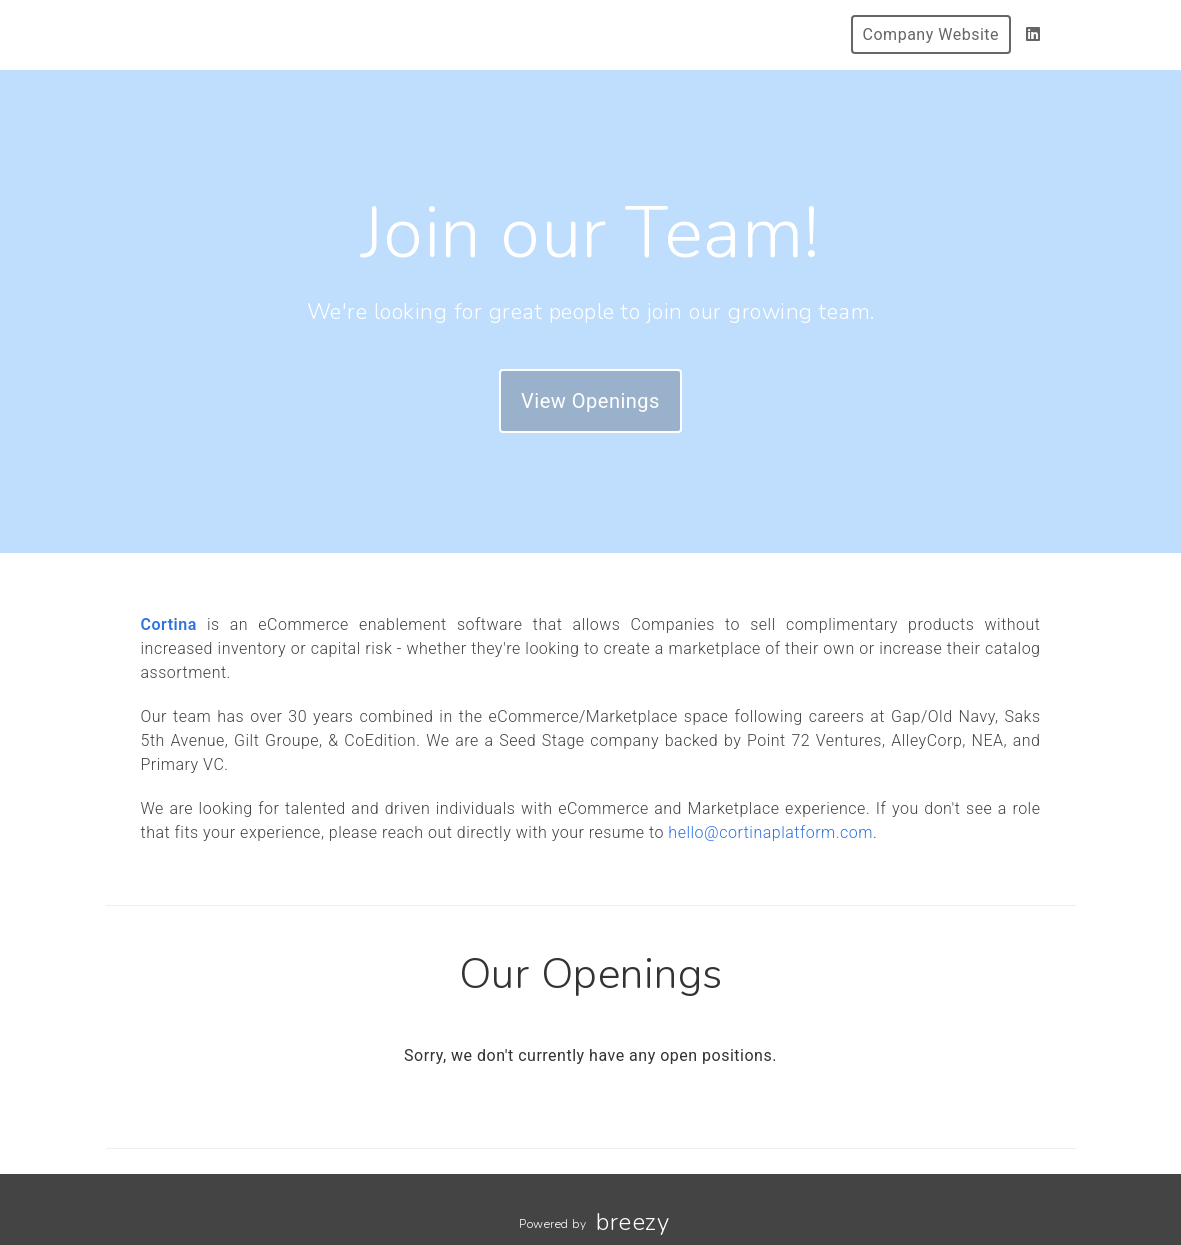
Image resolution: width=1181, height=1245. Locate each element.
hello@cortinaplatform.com (770, 832)
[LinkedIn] (1033, 34)
